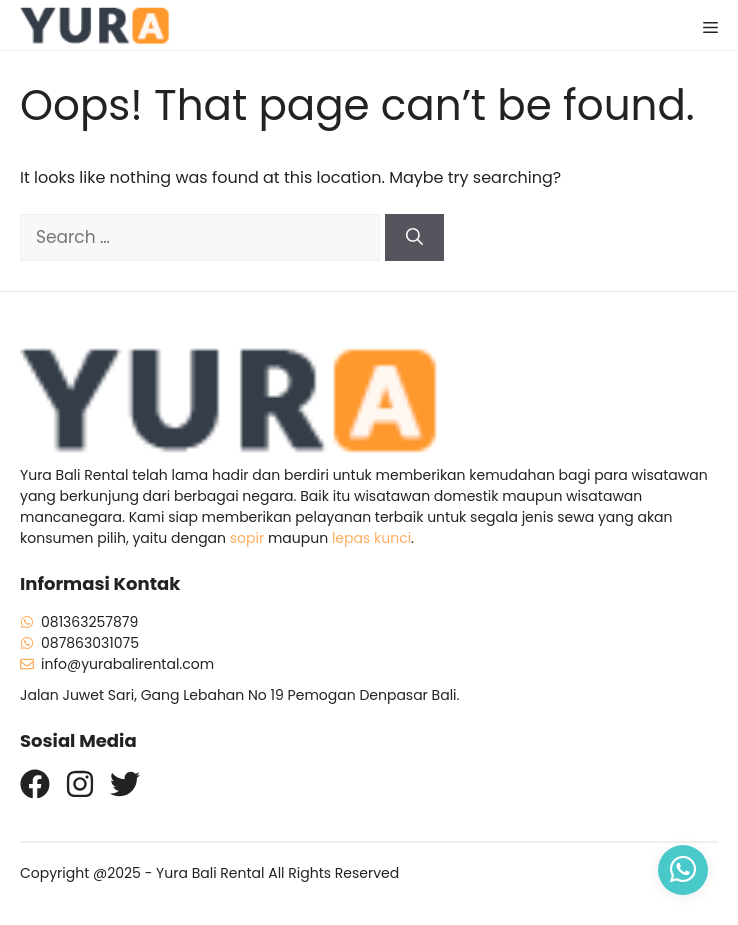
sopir (247, 538)
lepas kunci (371, 538)
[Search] (414, 238)
